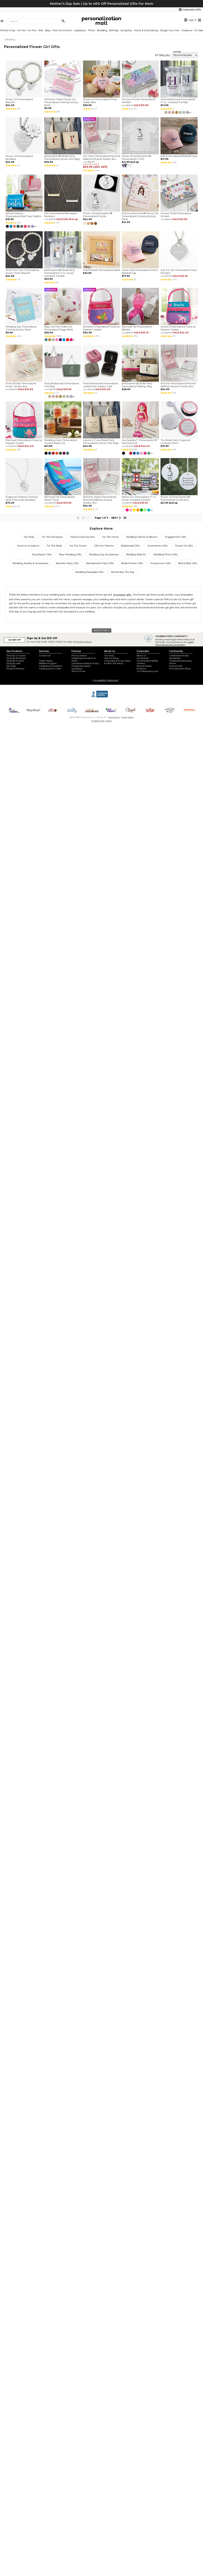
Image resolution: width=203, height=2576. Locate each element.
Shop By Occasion (16, 655)
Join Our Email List (48, 658)
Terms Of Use (78, 671)
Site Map (11, 666)
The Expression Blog (179, 668)
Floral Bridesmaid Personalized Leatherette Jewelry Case (100, 385)
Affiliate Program (48, 663)
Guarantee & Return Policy (85, 663)
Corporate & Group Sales (117, 660)
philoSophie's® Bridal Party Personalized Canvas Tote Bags (62, 158)
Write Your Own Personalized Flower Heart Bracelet (22, 271)
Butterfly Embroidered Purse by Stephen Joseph (101, 328)
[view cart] (200, 19)
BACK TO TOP (101, 630)
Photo (91, 30)
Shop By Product (15, 660)
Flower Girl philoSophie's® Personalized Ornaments (175, 498)
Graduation (80, 30)
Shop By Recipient (16, 658)
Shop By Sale (13, 663)
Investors (141, 668)
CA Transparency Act (147, 671)
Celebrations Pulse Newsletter (179, 656)
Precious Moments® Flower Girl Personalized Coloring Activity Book (140, 216)
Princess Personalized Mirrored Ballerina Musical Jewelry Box (178, 385)
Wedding (102, 30)
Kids (40, 30)
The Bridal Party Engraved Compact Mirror (175, 442)
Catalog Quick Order (50, 668)
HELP (109, 721)
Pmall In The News (113, 663)
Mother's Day (7, 30)
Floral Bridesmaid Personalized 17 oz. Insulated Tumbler (178, 101)
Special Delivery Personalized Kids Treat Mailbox (23, 215)
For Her (21, 30)
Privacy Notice (84, 641)
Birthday (114, 30)
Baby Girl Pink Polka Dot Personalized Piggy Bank (58, 328)
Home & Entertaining (146, 30)
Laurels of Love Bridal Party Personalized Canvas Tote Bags (101, 442)
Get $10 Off (14, 640)
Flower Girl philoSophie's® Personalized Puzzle (97, 215)
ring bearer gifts (122, 594)
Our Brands (142, 658)
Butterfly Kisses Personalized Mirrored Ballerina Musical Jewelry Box (99, 499)
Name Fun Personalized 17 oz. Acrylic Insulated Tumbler (139, 498)
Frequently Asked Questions (80, 667)
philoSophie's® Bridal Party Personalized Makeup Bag (137, 385)
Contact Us (45, 655)
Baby (48, 30)
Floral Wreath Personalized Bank (101, 270)
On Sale (198, 30)
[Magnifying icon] (63, 21)
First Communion (62, 30)
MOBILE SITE (98, 721)
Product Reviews (15, 668)
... (189, 112)
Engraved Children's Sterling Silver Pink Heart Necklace (21, 498)
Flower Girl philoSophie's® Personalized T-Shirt (136, 158)
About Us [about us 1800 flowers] (141, 655)
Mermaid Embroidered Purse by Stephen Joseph (24, 442)
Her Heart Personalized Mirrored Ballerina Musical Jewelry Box (101, 158)
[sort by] (185, 55)
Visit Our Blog (111, 658)
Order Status (46, 660)
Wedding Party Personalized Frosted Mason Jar (60, 442)
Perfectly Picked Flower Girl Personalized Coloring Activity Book (61, 102)
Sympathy (126, 30)
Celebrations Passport (50, 666)
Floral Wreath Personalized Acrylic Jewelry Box (21, 385)
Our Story (109, 655)
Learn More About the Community (174, 643)
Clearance (187, 30)
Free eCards (175, 666)
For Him (32, 30)
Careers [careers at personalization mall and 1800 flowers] (141, 663)
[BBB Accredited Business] (99, 697)
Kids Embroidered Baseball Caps (179, 156)
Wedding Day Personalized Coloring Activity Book (21, 328)
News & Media (144, 666)
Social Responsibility (147, 660)
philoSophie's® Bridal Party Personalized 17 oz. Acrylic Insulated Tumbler (59, 273)
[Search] (37, 21)
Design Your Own (170, 30)
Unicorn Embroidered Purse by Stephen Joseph (178, 328)
